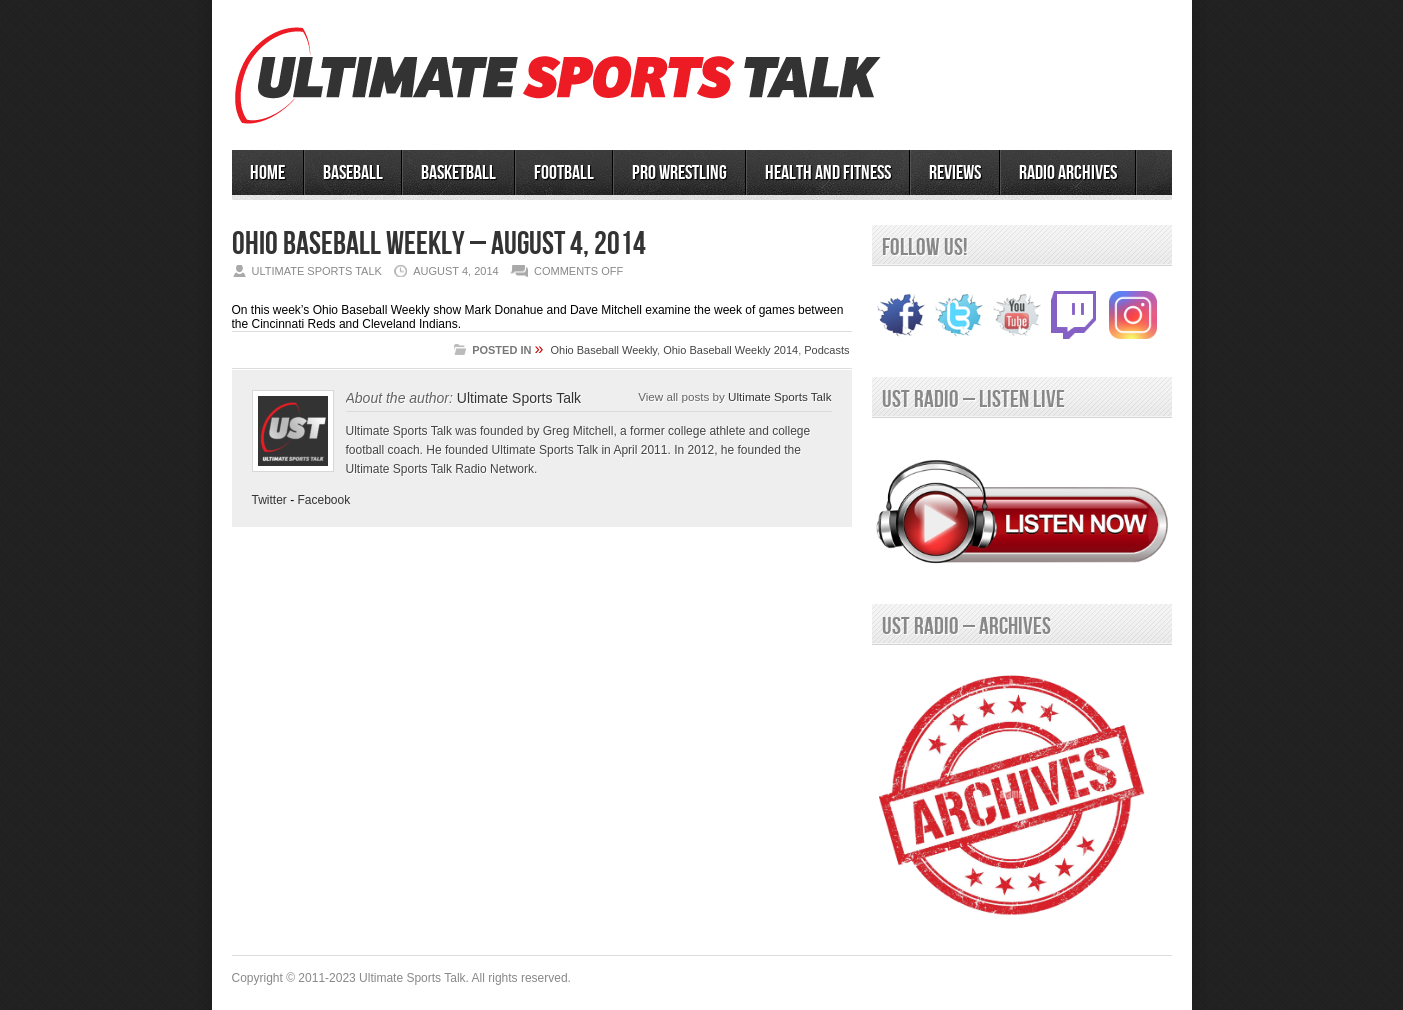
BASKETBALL (458, 173)
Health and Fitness (828, 173)
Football (564, 173)
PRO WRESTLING (679, 173)
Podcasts (826, 350)
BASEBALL (353, 173)
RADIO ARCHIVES (1068, 173)
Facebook (324, 500)
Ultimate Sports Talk (519, 398)
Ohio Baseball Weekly (603, 350)
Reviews (955, 173)
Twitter (269, 500)
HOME (267, 173)
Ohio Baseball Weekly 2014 (730, 350)
